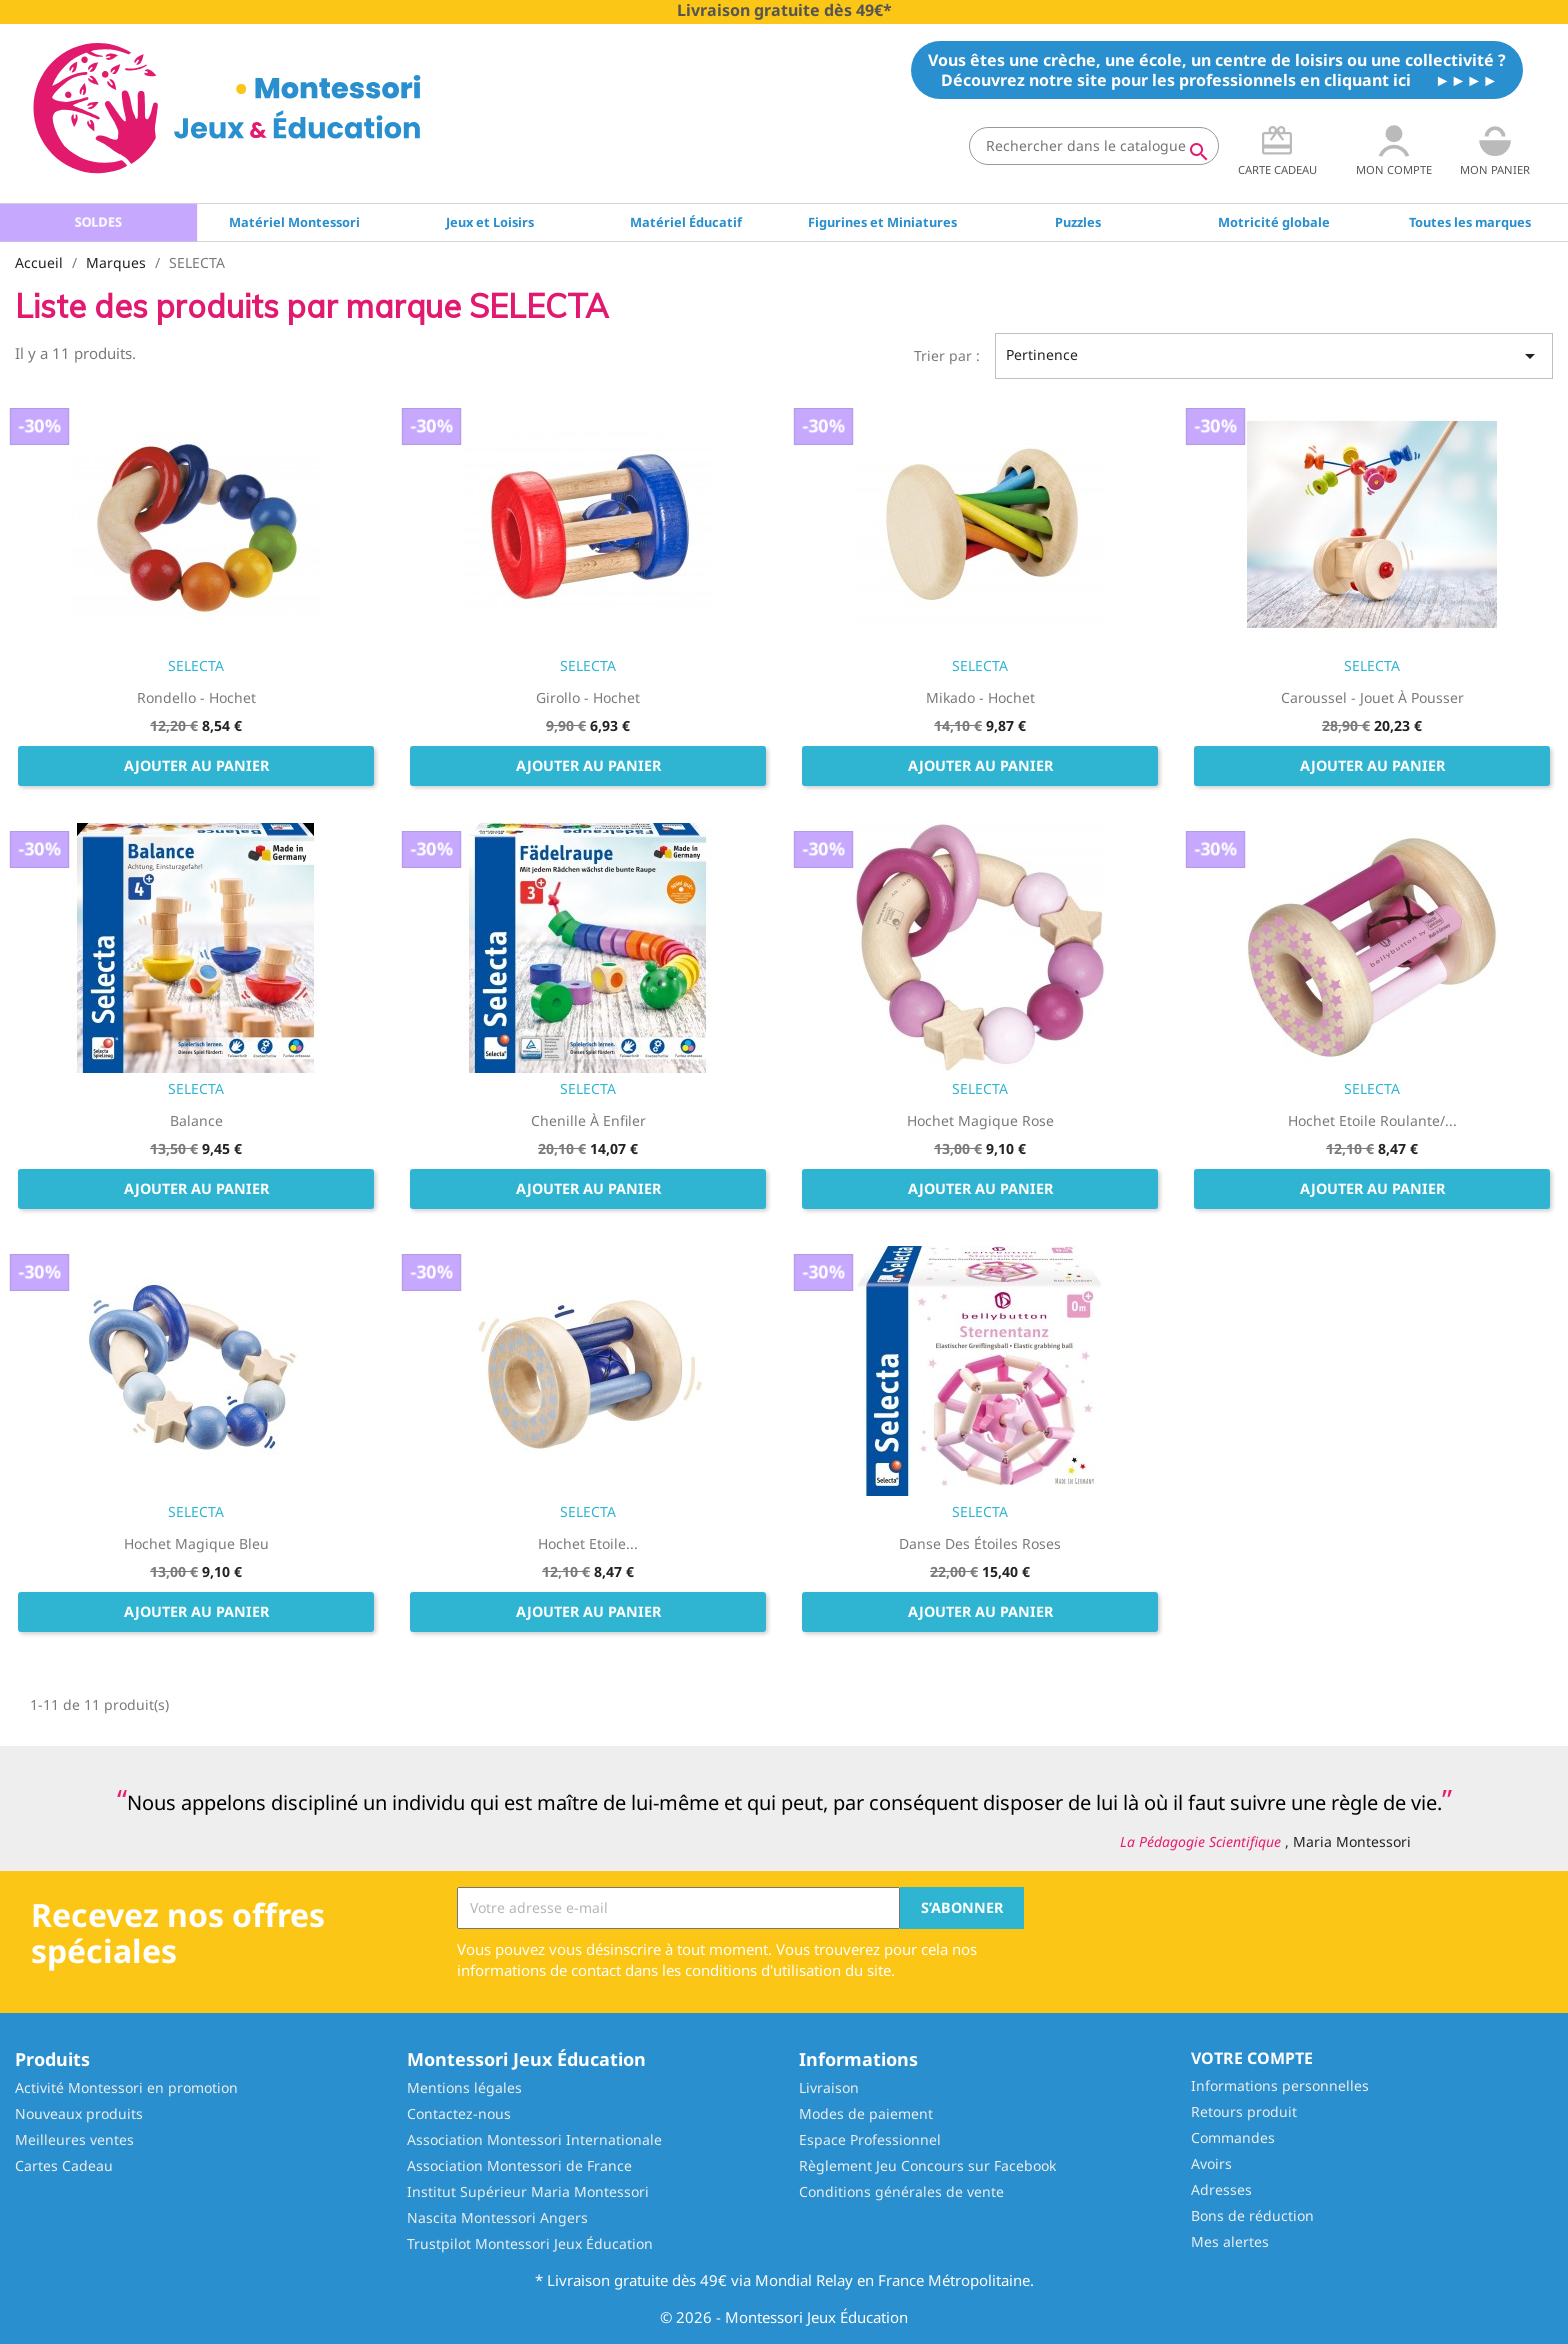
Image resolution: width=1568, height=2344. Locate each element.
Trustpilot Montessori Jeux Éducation (530, 2243)
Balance (196, 1120)
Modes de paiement (866, 2113)
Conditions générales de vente (901, 2191)
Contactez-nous (459, 2113)
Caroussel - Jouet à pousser (1372, 697)
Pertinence (1274, 356)
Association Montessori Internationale (534, 2139)
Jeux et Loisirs (490, 222)
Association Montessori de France (519, 2165)
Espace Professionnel (870, 2139)
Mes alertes (1230, 2241)
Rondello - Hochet (196, 697)
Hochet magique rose (980, 1120)
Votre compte (1252, 2058)
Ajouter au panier (196, 765)
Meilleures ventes (74, 2139)
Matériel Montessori (294, 222)
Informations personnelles (1280, 2085)
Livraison (829, 2087)
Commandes (1233, 2137)
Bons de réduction (1252, 2215)
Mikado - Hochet (980, 697)
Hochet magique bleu (196, 1543)
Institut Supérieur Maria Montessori (528, 2191)
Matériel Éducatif (686, 222)
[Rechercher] (1094, 146)
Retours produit (1244, 2111)
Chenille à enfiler (588, 1120)
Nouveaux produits (79, 2113)
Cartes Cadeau (64, 2165)
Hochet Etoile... (588, 1543)
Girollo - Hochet (588, 697)
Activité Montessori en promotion (126, 2087)
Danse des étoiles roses (980, 1543)
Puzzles (1078, 222)
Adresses (1221, 2189)
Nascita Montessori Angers (497, 2217)
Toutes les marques (1470, 222)
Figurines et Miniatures (882, 222)
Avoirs (1211, 2163)
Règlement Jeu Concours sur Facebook (927, 2165)
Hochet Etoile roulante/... (1372, 1120)
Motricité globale (1274, 222)
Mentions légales (464, 2087)
